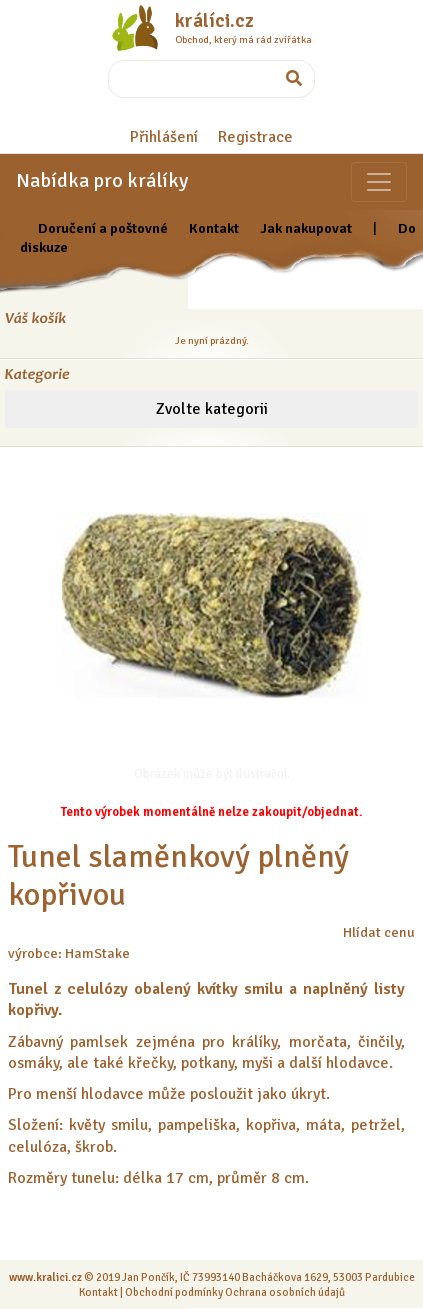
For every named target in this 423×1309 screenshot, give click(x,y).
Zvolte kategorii (212, 409)
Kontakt (214, 228)
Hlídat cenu (379, 932)
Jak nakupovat (306, 228)
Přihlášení (164, 137)
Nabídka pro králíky (102, 180)
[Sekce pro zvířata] (379, 182)
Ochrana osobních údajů (285, 1292)
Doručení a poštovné (103, 228)
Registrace (255, 137)
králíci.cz (214, 21)
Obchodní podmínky (174, 1292)
